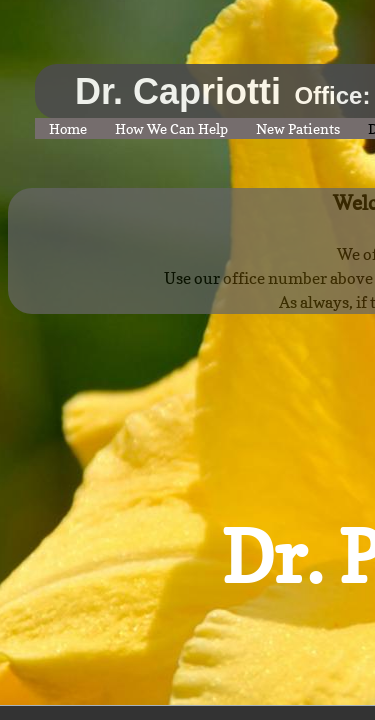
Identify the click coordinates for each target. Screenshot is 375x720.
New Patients (298, 128)
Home (68, 128)
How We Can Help (171, 128)
